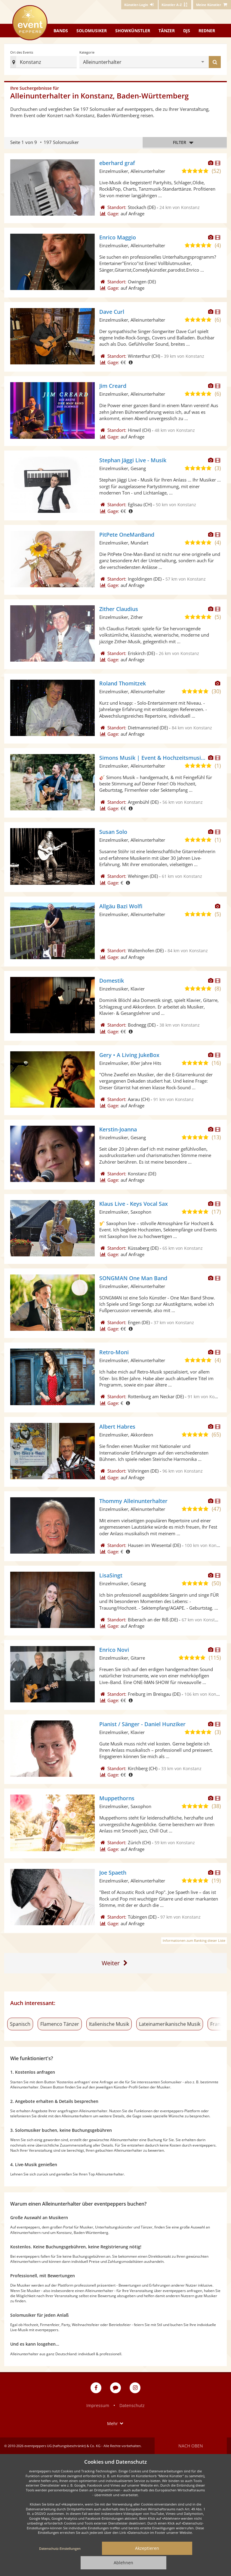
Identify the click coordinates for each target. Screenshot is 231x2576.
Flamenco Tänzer (59, 2024)
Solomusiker (91, 30)
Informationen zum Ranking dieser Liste (194, 1940)
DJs (186, 30)
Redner (207, 30)
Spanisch (20, 2024)
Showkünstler (132, 30)
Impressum (97, 2405)
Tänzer (167, 30)
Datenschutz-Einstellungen (60, 2548)
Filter (184, 142)
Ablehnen (123, 2562)
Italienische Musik (109, 2024)
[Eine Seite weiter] (116, 1963)
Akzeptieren (147, 2548)
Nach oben (190, 2446)
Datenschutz (132, 2405)
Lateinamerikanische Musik (169, 2024)
